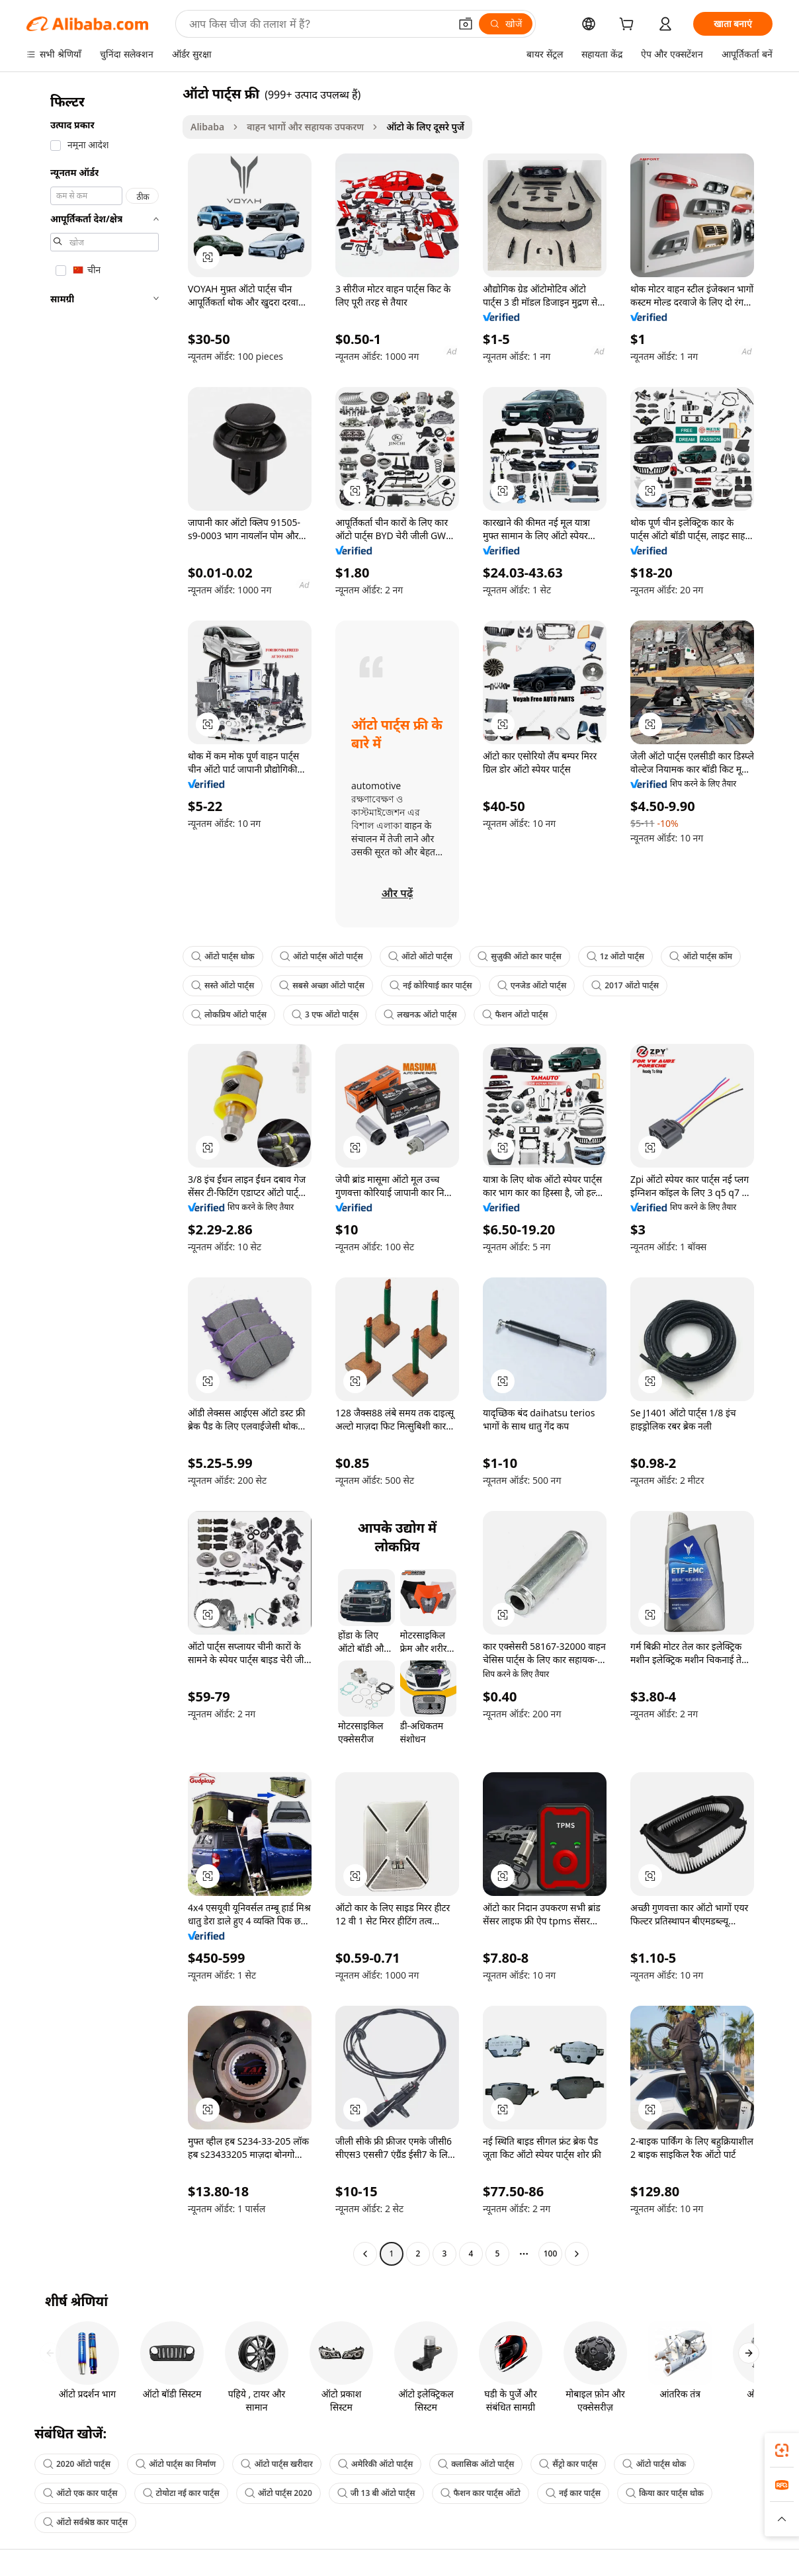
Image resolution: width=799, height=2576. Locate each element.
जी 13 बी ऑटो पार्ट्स (376, 2493)
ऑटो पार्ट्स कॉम (700, 956)
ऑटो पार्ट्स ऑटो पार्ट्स (321, 956)
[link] (782, 2450)
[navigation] (100, 1175)
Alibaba (207, 126)
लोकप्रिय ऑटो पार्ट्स (229, 1014)
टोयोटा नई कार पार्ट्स (181, 2493)
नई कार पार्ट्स (573, 2493)
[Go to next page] (577, 2254)
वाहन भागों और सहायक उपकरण (305, 126)
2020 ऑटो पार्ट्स (76, 2463)
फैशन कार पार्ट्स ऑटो (481, 2493)
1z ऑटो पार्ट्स (615, 956)
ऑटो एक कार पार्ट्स (80, 2493)
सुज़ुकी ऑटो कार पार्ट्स (520, 956)
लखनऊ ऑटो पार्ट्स (420, 1014)
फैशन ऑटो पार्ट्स (515, 1014)
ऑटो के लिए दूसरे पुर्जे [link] (425, 126)
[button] (466, 23)
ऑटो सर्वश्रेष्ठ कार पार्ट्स (85, 2522)
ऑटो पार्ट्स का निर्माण (176, 2463)
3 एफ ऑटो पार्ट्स (325, 1014)
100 (551, 2253)
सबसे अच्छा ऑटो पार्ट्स (321, 985)
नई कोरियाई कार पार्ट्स (431, 985)
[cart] (629, 25)
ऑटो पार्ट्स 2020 (278, 2493)
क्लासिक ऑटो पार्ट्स (476, 2463)
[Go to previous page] (365, 2254)
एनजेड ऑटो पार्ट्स (532, 985)
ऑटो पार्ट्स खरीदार (276, 2463)
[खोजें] (505, 23)
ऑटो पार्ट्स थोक (223, 956)
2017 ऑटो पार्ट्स (625, 985)
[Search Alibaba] (318, 24)
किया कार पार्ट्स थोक (665, 2493)
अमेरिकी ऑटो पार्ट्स (375, 2463)
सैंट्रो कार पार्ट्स (568, 2463)
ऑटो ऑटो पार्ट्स (420, 956)
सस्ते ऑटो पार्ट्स (222, 985)
